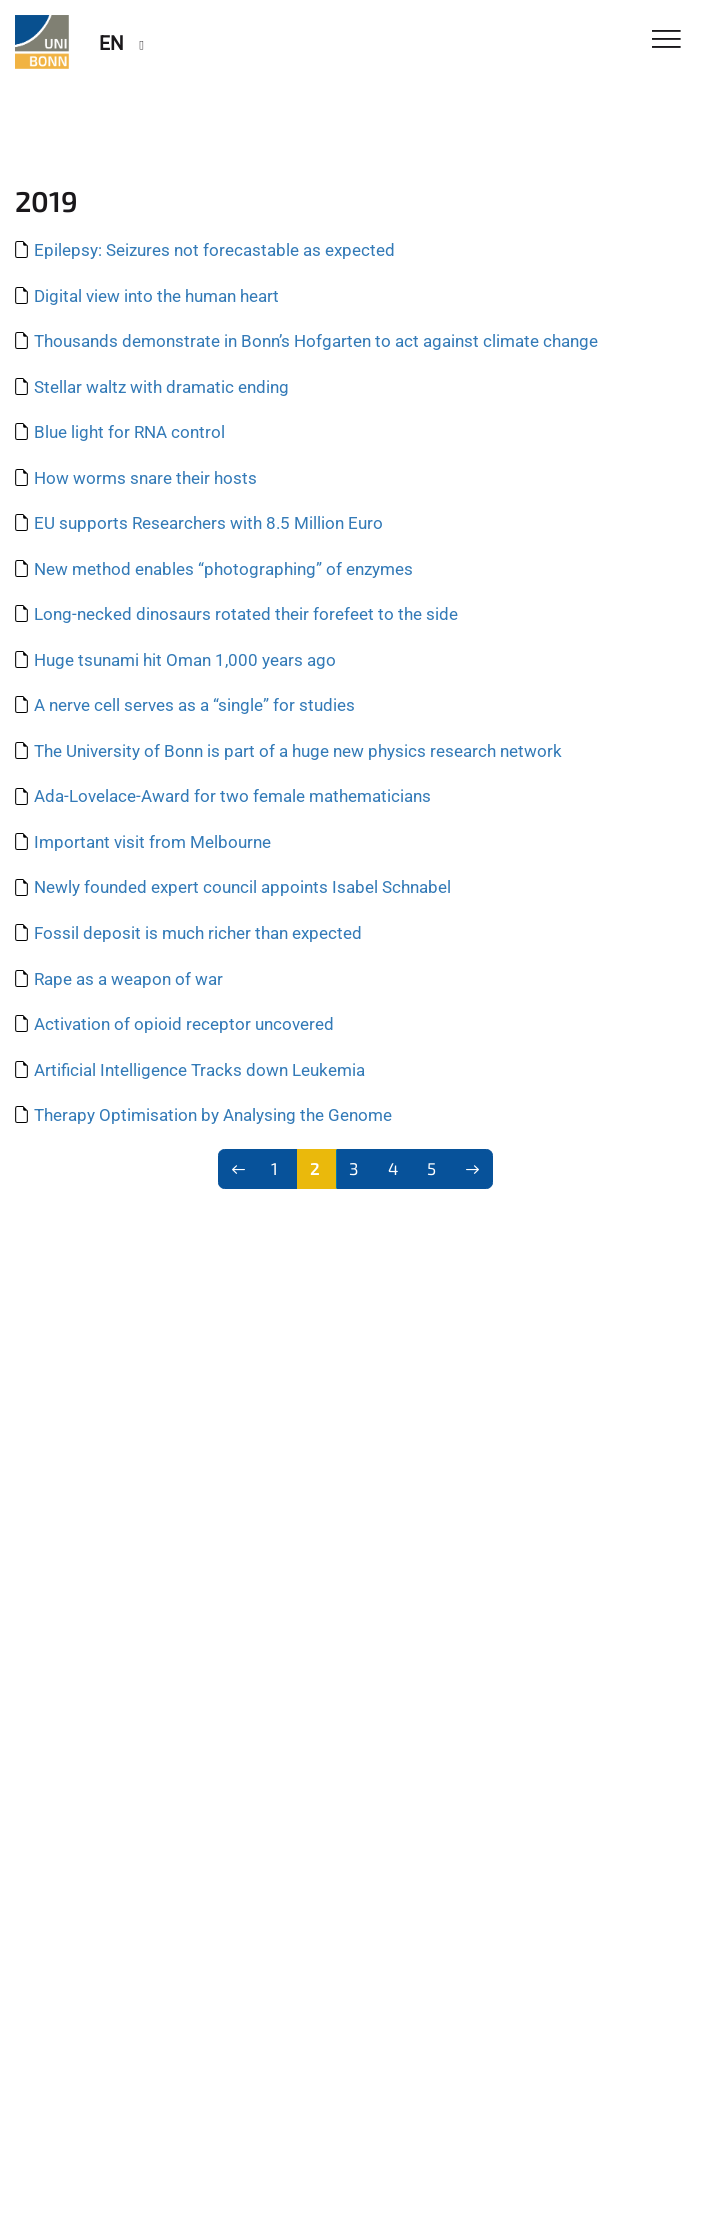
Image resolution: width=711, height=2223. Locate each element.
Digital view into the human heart (156, 296)
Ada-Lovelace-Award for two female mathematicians (232, 796)
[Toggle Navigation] (666, 40)
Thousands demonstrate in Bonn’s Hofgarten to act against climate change (316, 341)
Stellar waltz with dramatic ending (161, 387)
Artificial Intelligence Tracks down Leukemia (199, 1070)
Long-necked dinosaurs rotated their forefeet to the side (246, 614)
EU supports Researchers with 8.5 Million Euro (208, 523)
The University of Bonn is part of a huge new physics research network (298, 751)
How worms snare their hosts (145, 478)
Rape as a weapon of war (128, 979)
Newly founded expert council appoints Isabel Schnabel (242, 887)
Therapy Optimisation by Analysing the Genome (213, 1115)
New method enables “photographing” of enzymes (223, 569)
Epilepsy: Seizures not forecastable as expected (214, 250)
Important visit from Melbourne (152, 842)
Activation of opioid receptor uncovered (184, 1024)
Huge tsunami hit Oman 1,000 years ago (185, 660)
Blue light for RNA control (129, 432)
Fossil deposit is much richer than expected (198, 933)
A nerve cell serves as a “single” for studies (194, 705)
